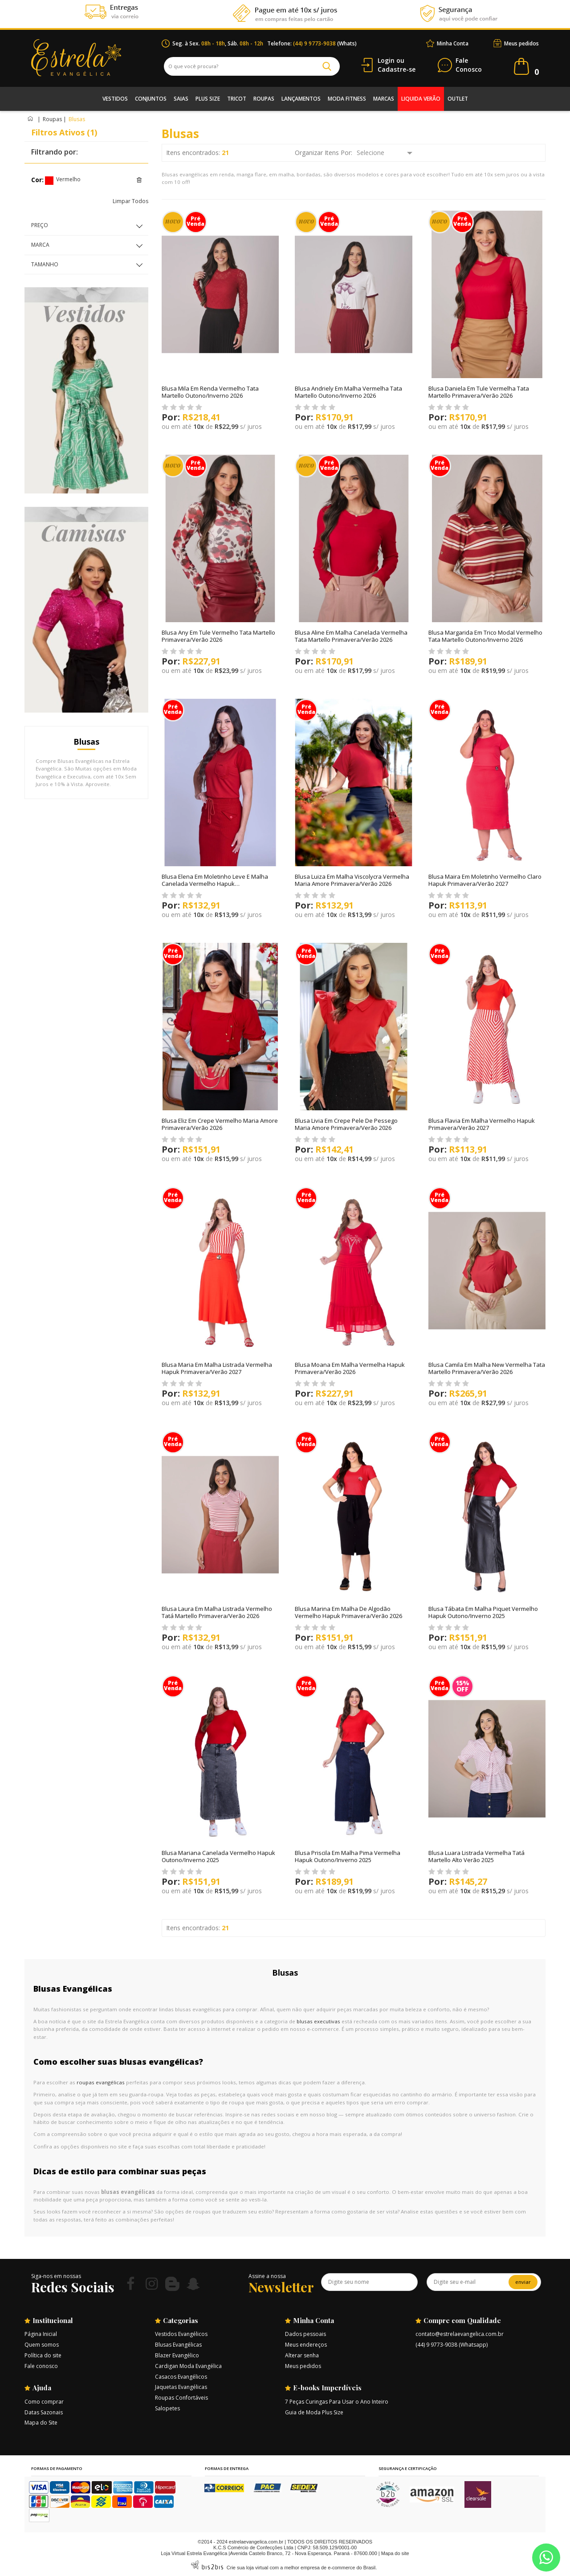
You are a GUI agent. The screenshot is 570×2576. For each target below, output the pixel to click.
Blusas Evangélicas (178, 2344)
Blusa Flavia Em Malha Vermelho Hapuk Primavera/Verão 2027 (481, 1124)
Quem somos (41, 2344)
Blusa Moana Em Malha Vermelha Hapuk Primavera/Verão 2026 (350, 1368)
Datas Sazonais (43, 2412)
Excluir (139, 179)
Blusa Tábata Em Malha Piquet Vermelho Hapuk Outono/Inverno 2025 (483, 1612)
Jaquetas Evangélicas (181, 2387)
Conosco (469, 65)
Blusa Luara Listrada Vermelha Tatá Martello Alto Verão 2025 (476, 1856)
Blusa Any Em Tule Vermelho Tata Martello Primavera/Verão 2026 (218, 636)
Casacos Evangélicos (181, 2376)
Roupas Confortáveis (181, 2397)
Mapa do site (395, 2553)
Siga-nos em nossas (56, 2276)
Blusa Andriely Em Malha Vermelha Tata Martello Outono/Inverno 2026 (348, 391)
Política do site (42, 2355)
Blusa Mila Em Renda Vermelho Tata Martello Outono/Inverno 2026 (210, 391)
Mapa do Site (40, 2422)
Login (386, 60)
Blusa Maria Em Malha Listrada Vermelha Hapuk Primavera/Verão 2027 (217, 1368)
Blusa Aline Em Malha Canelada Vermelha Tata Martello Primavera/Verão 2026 (351, 636)
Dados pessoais (305, 2334)
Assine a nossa (267, 2276)
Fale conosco (41, 2366)
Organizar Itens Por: (323, 152)
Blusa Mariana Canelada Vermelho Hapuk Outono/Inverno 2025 (218, 1856)
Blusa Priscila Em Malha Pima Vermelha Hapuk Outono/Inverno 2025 (347, 1856)
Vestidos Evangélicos (181, 2334)
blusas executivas (318, 2021)
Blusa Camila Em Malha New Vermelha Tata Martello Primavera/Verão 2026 (486, 1368)
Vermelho (49, 180)
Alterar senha (302, 2355)
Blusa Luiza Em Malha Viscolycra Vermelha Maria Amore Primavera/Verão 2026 (352, 880)
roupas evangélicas (101, 2082)
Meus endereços (306, 2344)
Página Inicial (40, 2334)
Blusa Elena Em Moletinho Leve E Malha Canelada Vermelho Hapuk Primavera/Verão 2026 (215, 883)
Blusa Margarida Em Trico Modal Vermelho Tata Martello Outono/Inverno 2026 (485, 636)
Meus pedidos (521, 43)
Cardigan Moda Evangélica (188, 2366)
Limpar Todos (130, 201)
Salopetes (167, 2408)
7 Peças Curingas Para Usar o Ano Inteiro (336, 2401)
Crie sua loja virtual (248, 2567)
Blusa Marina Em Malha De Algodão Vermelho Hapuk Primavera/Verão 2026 (348, 1612)
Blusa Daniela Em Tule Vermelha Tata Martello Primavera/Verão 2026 (478, 391)
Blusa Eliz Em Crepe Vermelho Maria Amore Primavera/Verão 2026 (220, 1124)
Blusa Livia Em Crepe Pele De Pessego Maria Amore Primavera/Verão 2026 (346, 1124)
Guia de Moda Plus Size (314, 2412)
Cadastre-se (396, 69)
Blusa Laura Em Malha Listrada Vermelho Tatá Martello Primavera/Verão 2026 (217, 1612)
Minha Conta (452, 43)
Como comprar (44, 2401)
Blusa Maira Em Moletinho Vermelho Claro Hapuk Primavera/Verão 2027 (485, 880)
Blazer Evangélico (177, 2355)
